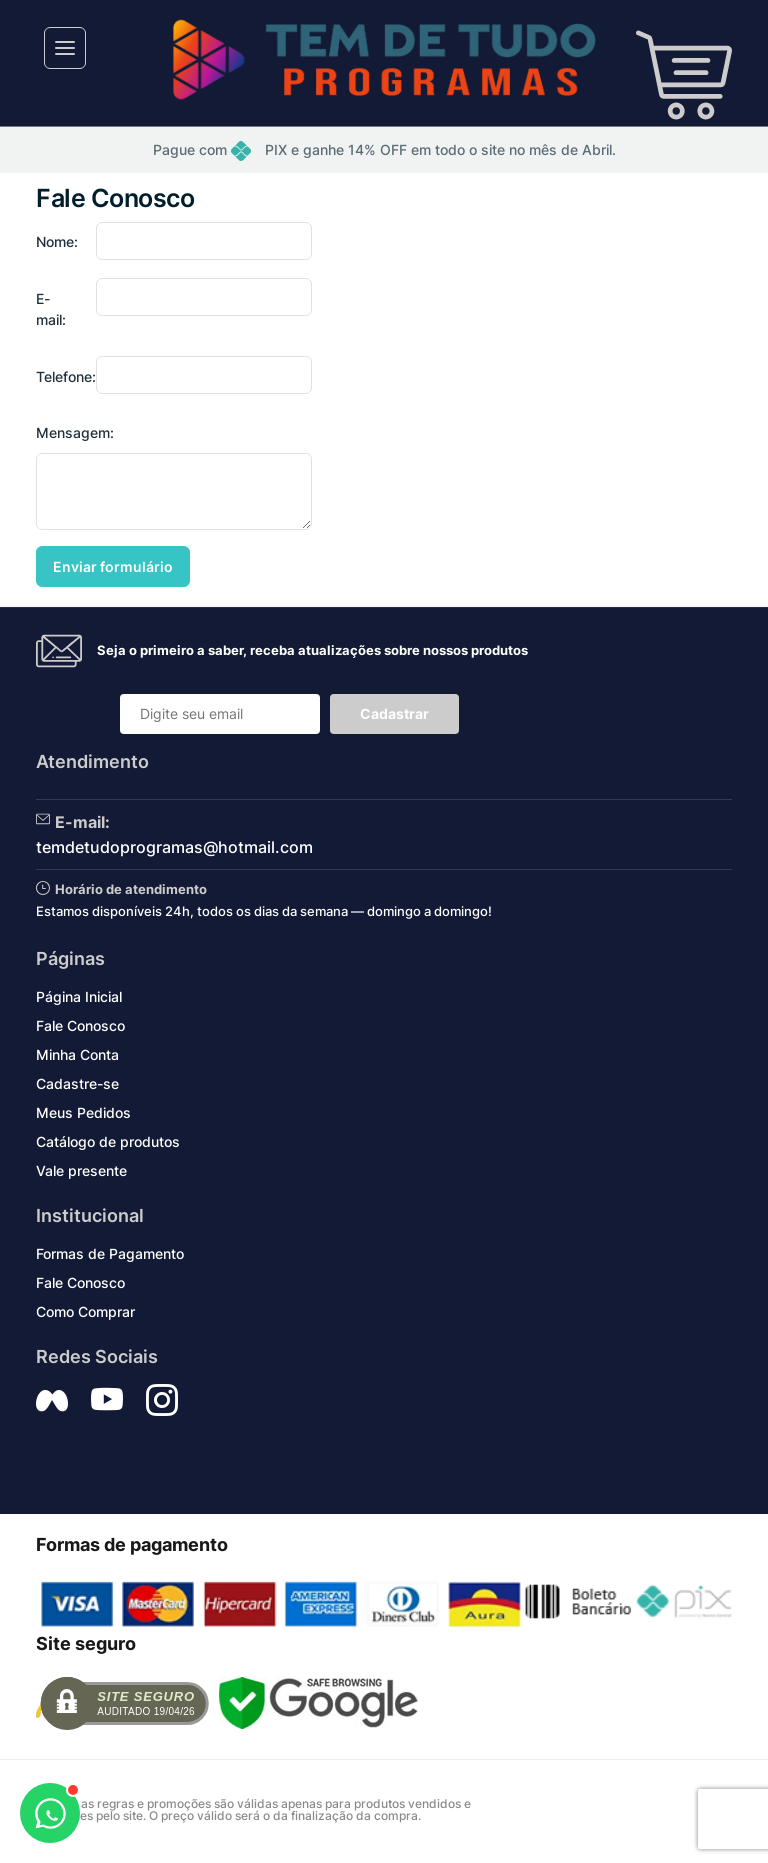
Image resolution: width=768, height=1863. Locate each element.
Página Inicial (79, 996)
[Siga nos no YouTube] (107, 1400)
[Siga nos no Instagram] (162, 1400)
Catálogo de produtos (108, 1141)
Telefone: (60, 376)
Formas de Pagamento (110, 1253)
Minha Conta (77, 1054)
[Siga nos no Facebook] (52, 1400)
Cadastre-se (77, 1083)
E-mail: (51, 309)
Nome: (57, 241)
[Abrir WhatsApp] (50, 1813)
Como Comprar (85, 1311)
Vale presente (81, 1170)
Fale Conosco (80, 1025)
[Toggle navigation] (65, 48)
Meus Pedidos (83, 1112)
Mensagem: (75, 432)
